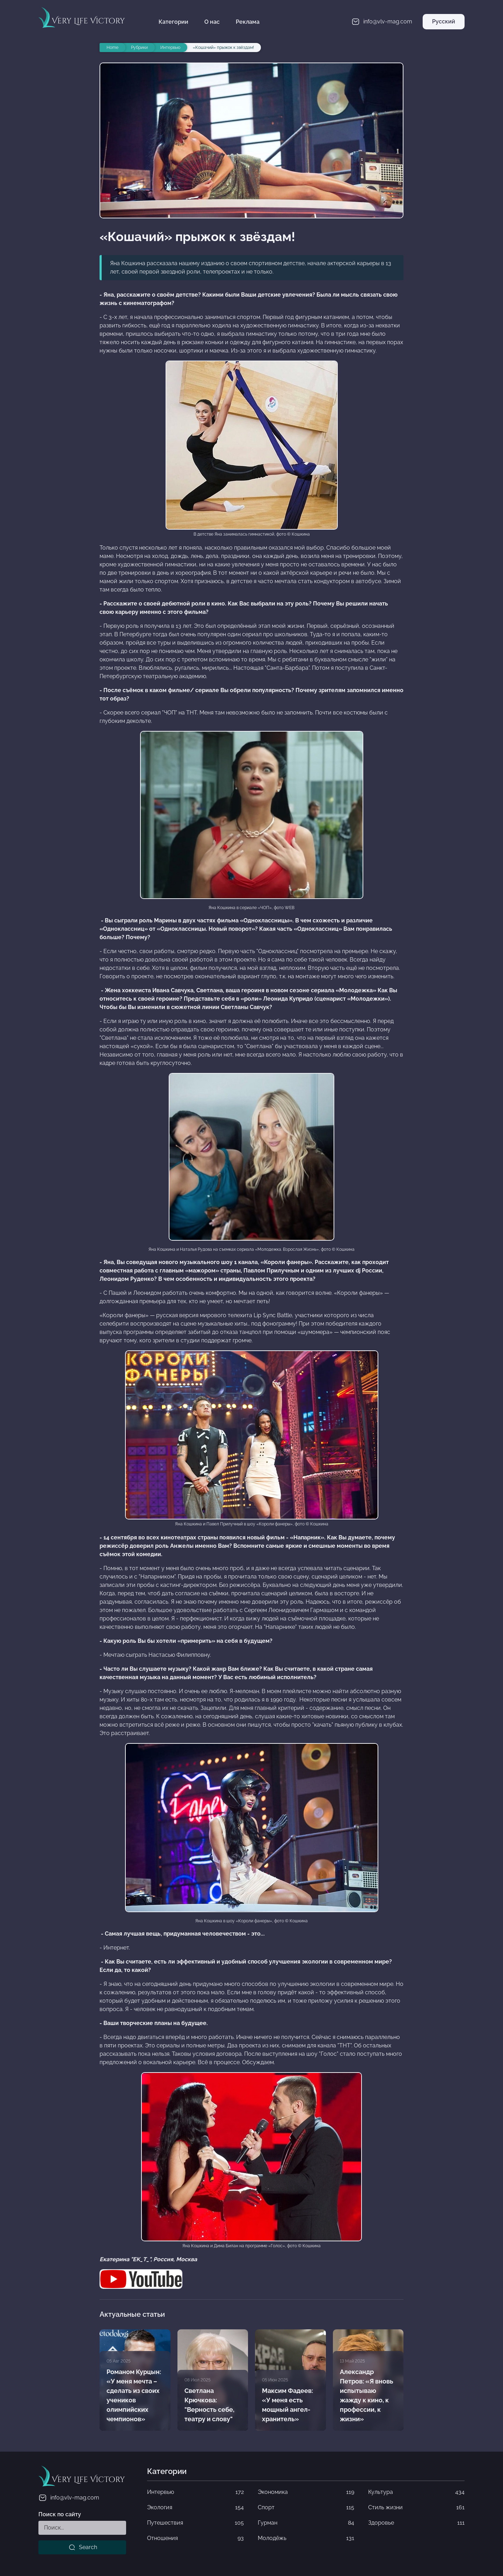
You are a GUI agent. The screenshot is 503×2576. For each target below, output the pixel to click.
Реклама (248, 22)
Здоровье (416, 2523)
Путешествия (195, 2523)
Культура (416, 2492)
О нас (212, 22)
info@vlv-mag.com (68, 2498)
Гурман (306, 2523)
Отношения (195, 2538)
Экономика (306, 2492)
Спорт (306, 2507)
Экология (195, 2507)
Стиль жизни (416, 2507)
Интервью (195, 2492)
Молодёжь (306, 2538)
